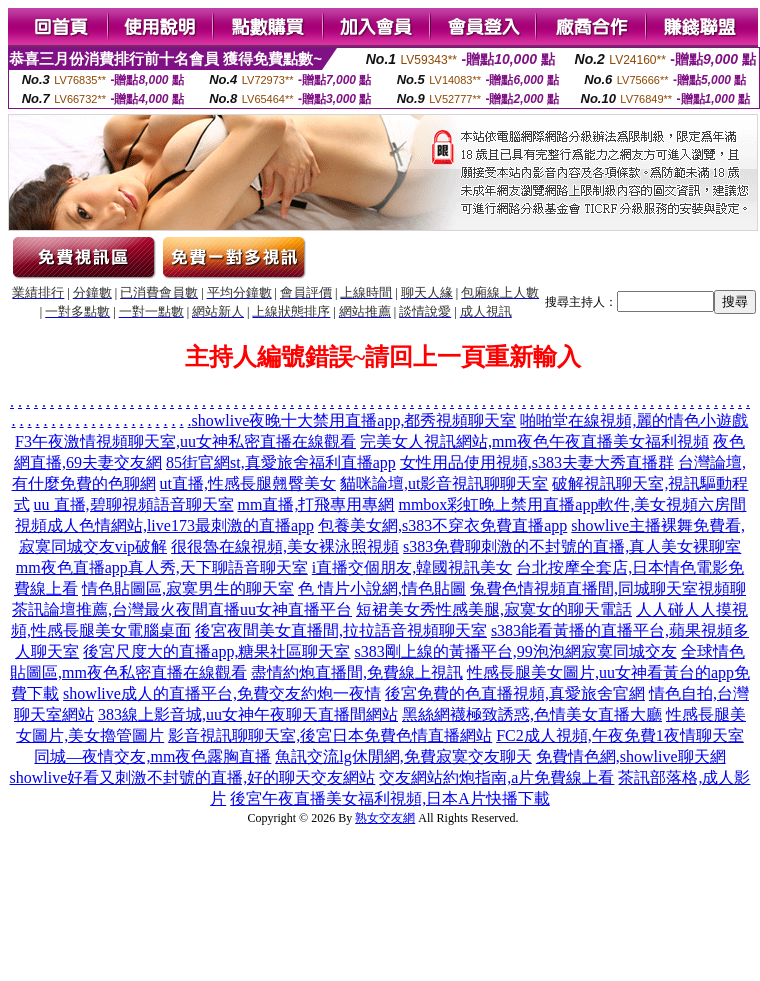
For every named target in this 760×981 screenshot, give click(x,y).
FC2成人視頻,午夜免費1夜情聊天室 (620, 735)
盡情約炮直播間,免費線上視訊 (357, 672)
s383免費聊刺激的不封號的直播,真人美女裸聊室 (572, 546)
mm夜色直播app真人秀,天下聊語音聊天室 (162, 567)
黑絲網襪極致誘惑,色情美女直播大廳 (532, 714)
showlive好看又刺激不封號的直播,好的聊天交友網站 (193, 777)
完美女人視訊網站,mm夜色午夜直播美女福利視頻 (534, 441)
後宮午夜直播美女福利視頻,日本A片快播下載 (390, 798)
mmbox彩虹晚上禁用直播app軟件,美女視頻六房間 (572, 504)
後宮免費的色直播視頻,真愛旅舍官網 (515, 693)
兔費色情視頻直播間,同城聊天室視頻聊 (608, 588)
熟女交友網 (385, 818)
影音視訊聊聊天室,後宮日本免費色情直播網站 (330, 735)
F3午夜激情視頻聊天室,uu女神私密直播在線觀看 (185, 441)
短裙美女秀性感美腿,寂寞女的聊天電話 (494, 609)
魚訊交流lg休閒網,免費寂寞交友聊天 (403, 756)
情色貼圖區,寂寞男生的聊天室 (188, 588)
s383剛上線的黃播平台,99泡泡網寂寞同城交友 (515, 651)
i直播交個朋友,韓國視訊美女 (412, 567)
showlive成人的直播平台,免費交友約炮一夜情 (222, 693)
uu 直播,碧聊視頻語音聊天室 (134, 504)
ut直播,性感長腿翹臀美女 (248, 483)
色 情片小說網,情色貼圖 (382, 588)
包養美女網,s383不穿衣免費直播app (442, 525)
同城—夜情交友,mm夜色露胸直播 (152, 756)
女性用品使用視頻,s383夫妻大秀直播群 (537, 462)
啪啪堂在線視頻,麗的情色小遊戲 (634, 420)
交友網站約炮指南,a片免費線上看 (496, 777)
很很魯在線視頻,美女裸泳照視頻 (285, 546)
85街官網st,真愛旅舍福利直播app (281, 462)
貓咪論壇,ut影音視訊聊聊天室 (444, 483)
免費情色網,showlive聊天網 (631, 756)
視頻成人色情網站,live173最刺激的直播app (164, 525)
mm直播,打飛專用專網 (316, 504)
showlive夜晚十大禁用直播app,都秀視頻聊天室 (354, 420)
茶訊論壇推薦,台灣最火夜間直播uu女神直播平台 (182, 609)
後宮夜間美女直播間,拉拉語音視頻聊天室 (341, 630)
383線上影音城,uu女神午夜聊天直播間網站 (248, 714)
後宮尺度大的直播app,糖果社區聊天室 (216, 651)
